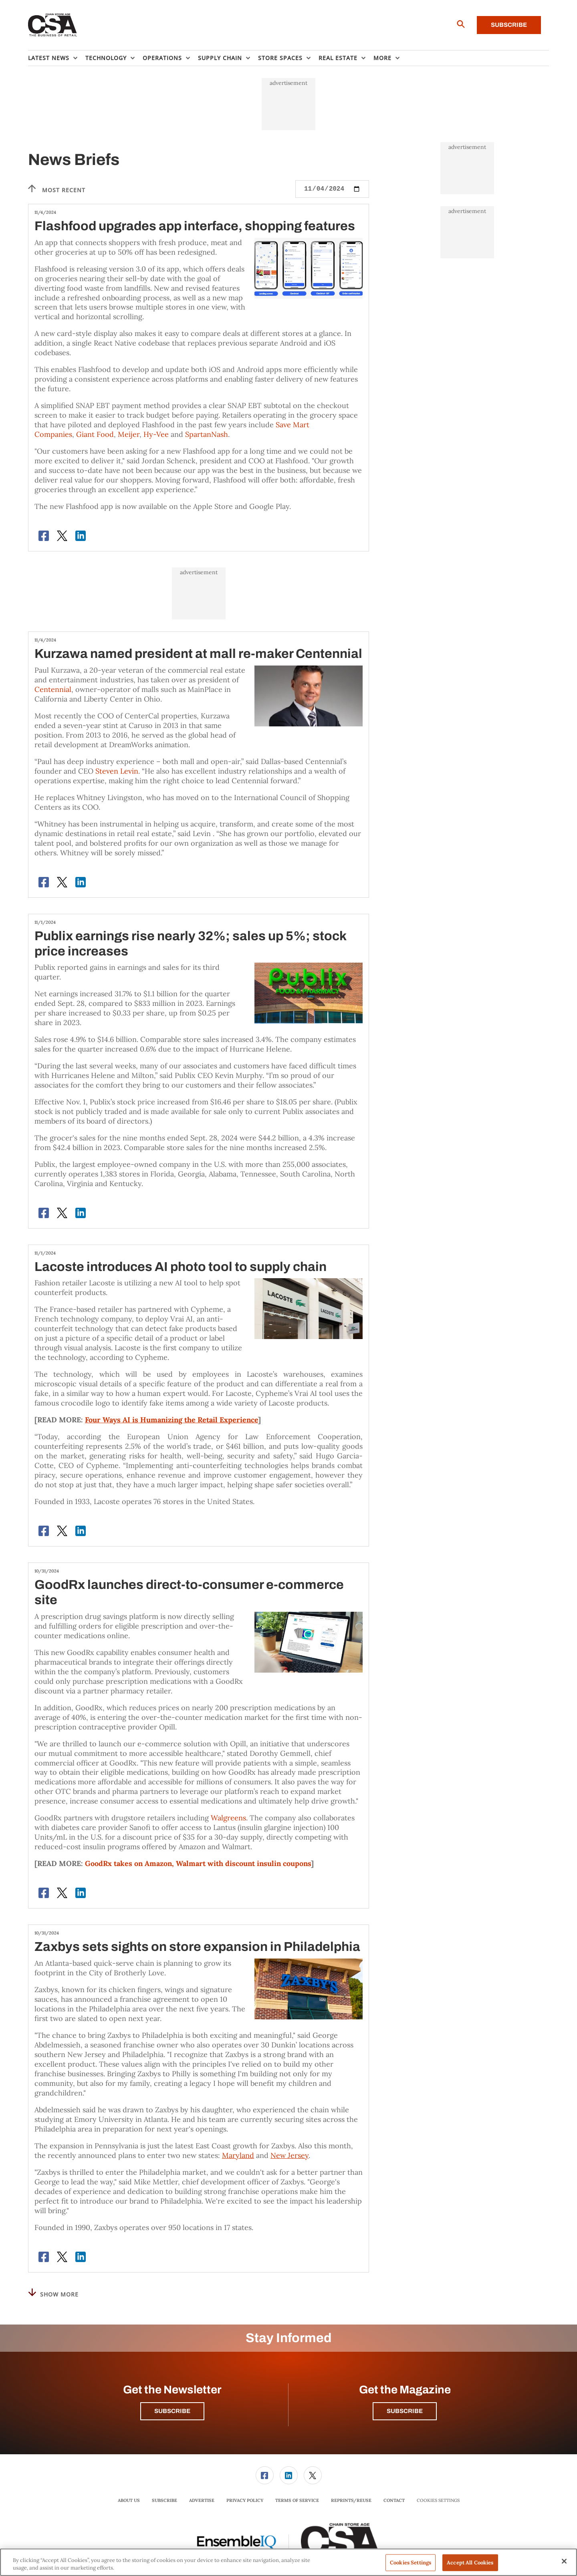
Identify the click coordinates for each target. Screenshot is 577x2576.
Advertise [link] (201, 2500)
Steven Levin (116, 771)
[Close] (564, 2561)
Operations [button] (162, 58)
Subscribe (509, 25)
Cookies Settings (438, 2500)
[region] (288, 2562)
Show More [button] (53, 2293)
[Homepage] (52, 25)
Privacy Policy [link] (244, 2500)
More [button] (382, 58)
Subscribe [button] (172, 2411)
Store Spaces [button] (280, 58)
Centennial (52, 689)
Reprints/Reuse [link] (351, 2500)
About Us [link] (129, 2500)
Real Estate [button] (338, 58)
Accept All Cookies (470, 2562)
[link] (265, 2475)
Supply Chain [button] (220, 58)
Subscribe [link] (164, 2500)
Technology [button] (106, 58)
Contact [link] (394, 2500)
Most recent (56, 189)
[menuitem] (56, 58)
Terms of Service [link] (297, 2500)
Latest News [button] (48, 58)
